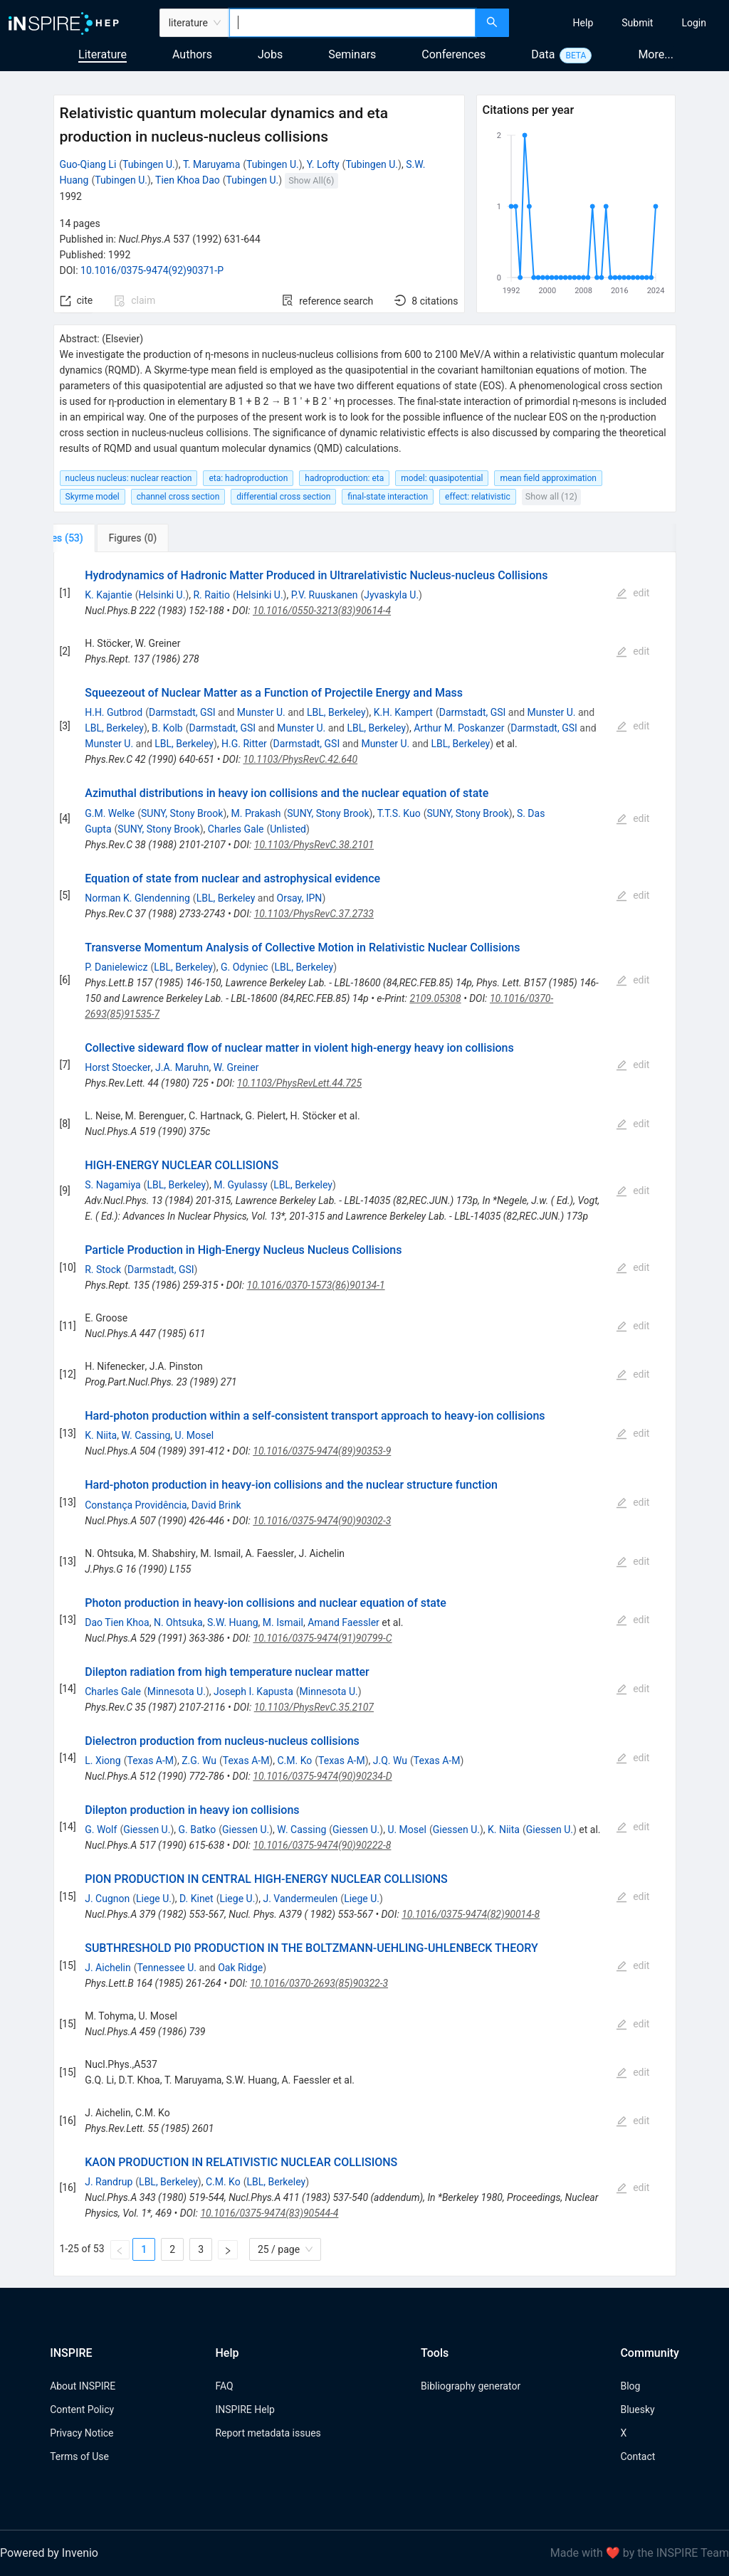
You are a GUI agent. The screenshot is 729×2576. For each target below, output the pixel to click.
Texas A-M (150, 1760)
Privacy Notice (81, 2433)
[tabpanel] (364, 1414)
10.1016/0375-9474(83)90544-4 (269, 2213)
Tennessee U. (166, 1967)
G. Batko (197, 1829)
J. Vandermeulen (300, 1898)
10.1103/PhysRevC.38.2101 (314, 844)
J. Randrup (108, 2181)
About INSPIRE (82, 2386)
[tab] (100, 538)
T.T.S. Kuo (399, 813)
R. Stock (103, 1269)
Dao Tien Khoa (117, 1622)
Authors (192, 54)
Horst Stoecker (118, 1067)
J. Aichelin (107, 1967)
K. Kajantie (108, 595)
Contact (637, 2456)
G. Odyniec (244, 967)
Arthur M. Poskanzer (459, 728)
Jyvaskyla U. (391, 595)
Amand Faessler (343, 1622)
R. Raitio (211, 595)
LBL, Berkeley (336, 712)
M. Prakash (256, 813)
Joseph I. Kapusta (253, 1691)
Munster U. (261, 712)
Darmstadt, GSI (182, 712)
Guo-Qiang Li (88, 164)
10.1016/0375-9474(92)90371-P (152, 270)
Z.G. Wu (199, 1760)
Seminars (352, 54)
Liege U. (154, 1898)
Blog (630, 2386)
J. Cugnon (107, 1898)
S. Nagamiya (112, 1185)
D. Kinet (196, 1898)
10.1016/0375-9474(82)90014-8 (471, 1914)
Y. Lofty (323, 164)
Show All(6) (311, 180)
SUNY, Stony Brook (182, 813)
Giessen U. (146, 1829)
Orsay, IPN (299, 898)
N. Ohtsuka (178, 1622)
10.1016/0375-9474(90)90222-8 (322, 1845)
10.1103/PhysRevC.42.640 (300, 759)
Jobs (270, 54)
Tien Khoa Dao (187, 180)
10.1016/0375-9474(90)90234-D (322, 1776)
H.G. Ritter (244, 743)
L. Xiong (102, 1760)
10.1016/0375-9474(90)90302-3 (322, 1520)
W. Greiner (236, 1067)
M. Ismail (283, 1622)
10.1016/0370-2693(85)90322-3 (319, 1983)
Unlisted (288, 829)
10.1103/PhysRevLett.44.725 (299, 1083)
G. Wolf (101, 1829)
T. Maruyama (211, 164)
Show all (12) (551, 496)
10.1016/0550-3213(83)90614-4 (322, 610)
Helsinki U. (161, 595)
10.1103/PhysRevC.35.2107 (314, 1707)
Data (543, 54)
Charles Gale (236, 829)
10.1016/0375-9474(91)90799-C (322, 1638)
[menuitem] (583, 23)
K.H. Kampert (403, 712)
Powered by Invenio (49, 2553)
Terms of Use (79, 2456)
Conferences (453, 54)
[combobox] (352, 23)
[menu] (620, 23)
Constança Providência (136, 1505)
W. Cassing (145, 1435)
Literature (102, 54)
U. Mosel (194, 1435)
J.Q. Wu (390, 1760)
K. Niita (101, 1435)
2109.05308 (435, 998)
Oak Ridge (240, 1967)
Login (693, 22)
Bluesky (637, 2409)
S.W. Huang (232, 1622)
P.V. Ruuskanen (324, 595)
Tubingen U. (148, 164)
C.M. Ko (294, 1760)
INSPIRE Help (244, 2409)
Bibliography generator (470, 2386)
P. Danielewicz (116, 967)
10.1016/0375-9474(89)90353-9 (322, 1451)
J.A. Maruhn (182, 1067)
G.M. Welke (110, 813)
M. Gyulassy (240, 1185)
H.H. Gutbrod (113, 712)
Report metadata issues (267, 2433)
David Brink (216, 1505)
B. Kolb (167, 728)
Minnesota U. (176, 1691)
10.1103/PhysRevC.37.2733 (314, 913)
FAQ (224, 2386)
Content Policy (82, 2409)
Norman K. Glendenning (137, 898)
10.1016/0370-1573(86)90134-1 (316, 1285)
